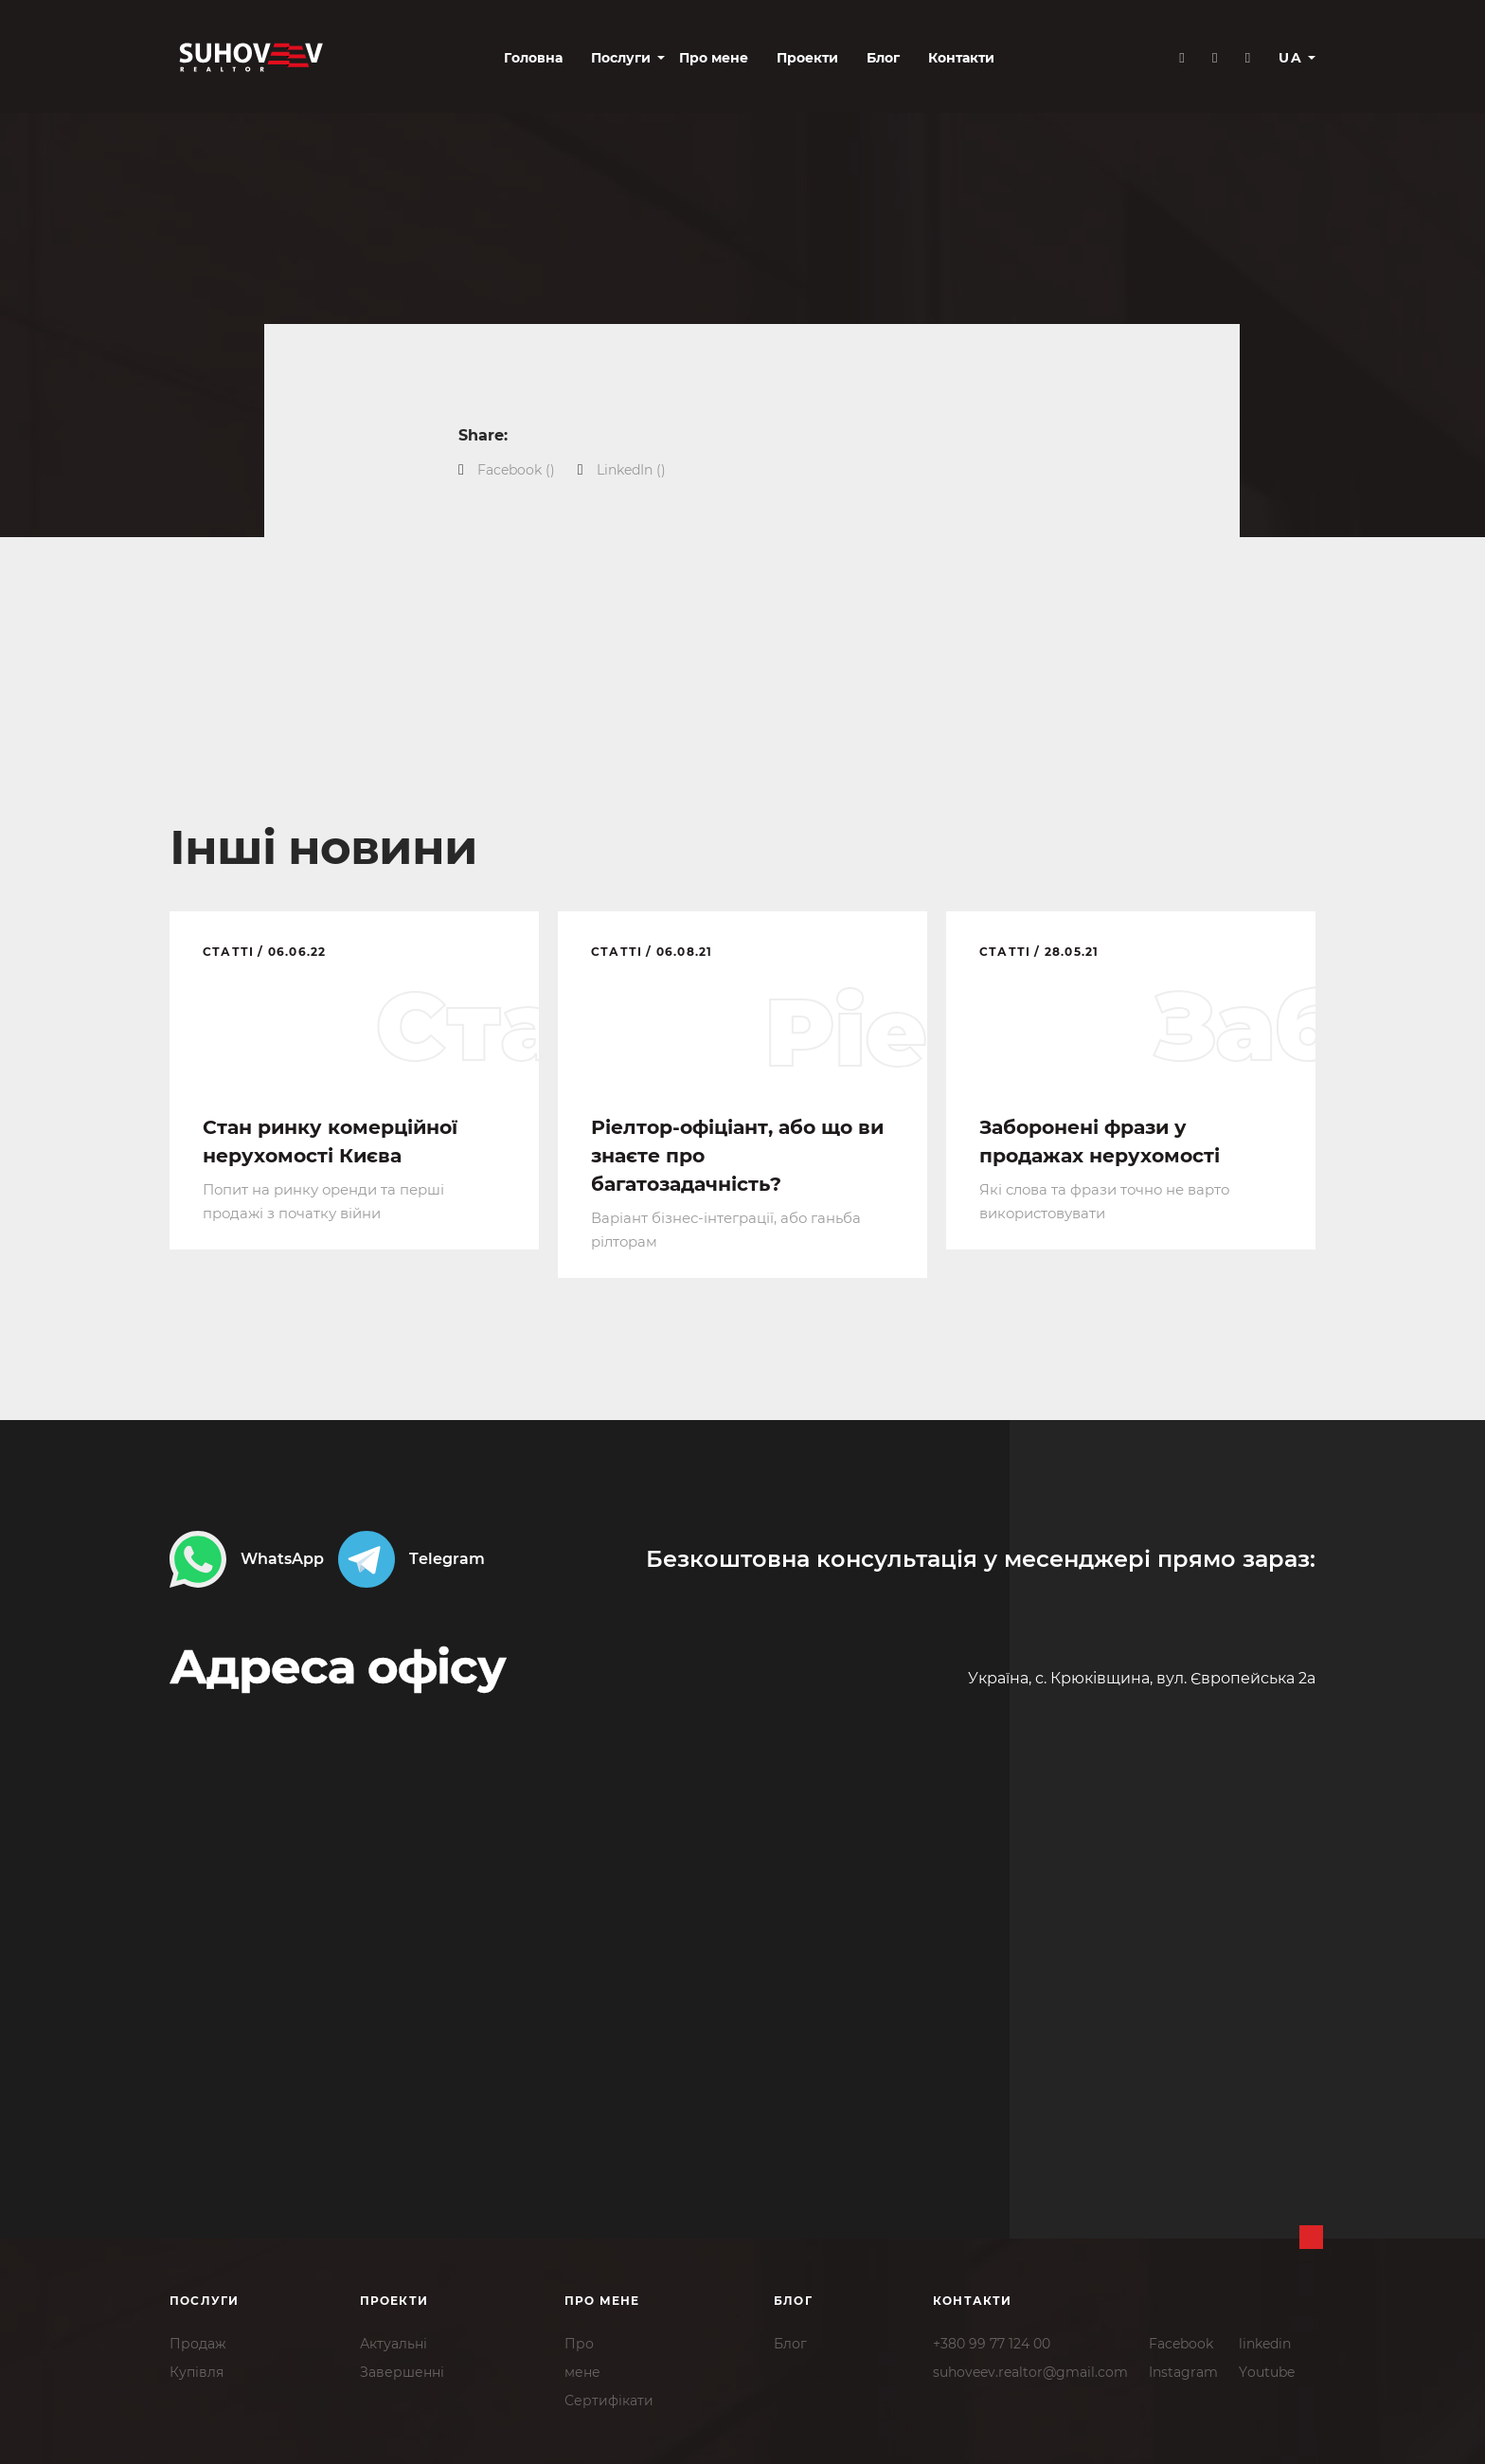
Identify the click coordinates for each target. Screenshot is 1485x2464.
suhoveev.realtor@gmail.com (1030, 2369)
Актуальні (393, 2340)
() (516, 470)
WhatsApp (247, 1557)
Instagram (1183, 2369)
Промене (582, 2355)
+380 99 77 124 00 (991, 2340)
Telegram (411, 1557)
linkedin (1265, 2340)
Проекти (729, 58)
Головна (455, 58)
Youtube (1267, 2369)
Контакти (883, 58)
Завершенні (402, 2369)
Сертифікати (608, 2397)
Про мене (636, 58)
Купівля (197, 2369)
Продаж (198, 2340)
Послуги (543, 58)
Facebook (1181, 2340)
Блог (805, 58)
